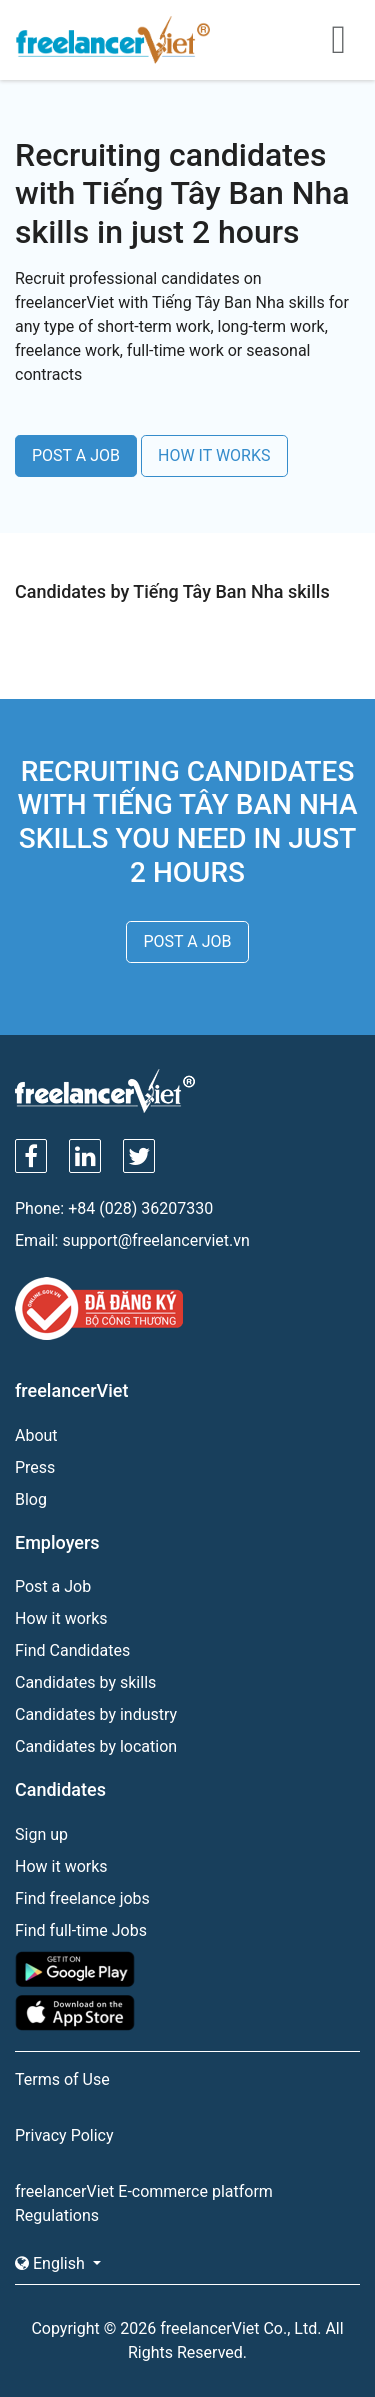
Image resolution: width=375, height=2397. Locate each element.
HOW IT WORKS (214, 455)
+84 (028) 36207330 (140, 1208)
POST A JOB (76, 455)
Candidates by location (96, 1746)
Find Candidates (72, 1650)
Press (35, 1467)
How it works (61, 1618)
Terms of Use (62, 2079)
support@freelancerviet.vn (155, 1240)
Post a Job (53, 1586)
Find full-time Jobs (81, 1930)
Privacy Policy (64, 2135)
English (52, 2263)
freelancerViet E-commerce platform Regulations (144, 2203)
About (36, 1435)
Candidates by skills (85, 1682)
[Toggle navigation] (338, 40)
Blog (31, 1499)
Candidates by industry (96, 1714)
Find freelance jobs (82, 1898)
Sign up (41, 1834)
